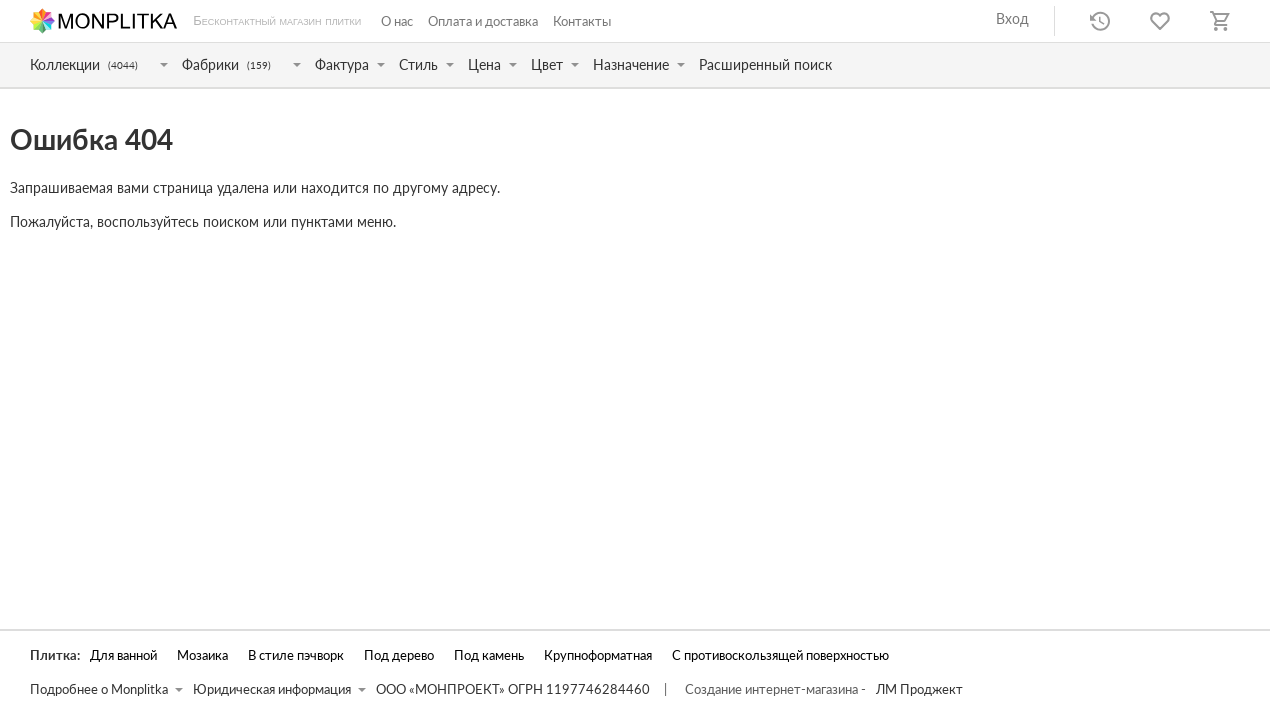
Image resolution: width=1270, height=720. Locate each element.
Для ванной (123, 655)
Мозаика (202, 655)
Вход (1012, 18)
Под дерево (399, 655)
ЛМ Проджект (919, 689)
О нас (397, 21)
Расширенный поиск (765, 64)
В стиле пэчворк (296, 655)
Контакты (582, 21)
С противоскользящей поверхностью (780, 655)
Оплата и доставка (483, 21)
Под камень (489, 655)
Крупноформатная (598, 655)
